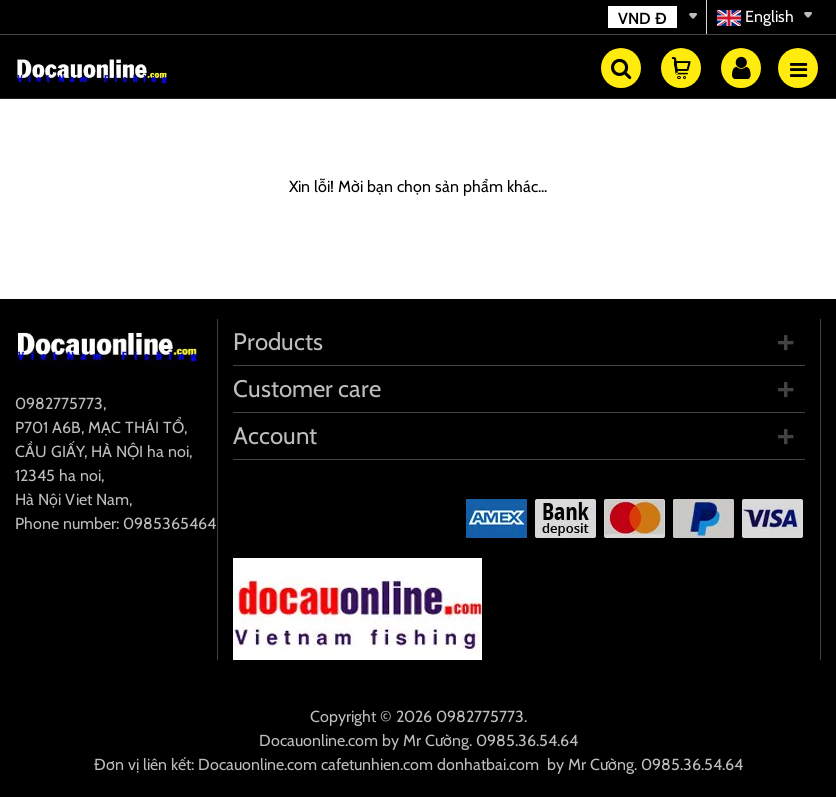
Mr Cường (436, 740)
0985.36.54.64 (527, 740)
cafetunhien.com (377, 764)
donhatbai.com (488, 764)
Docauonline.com (318, 740)
